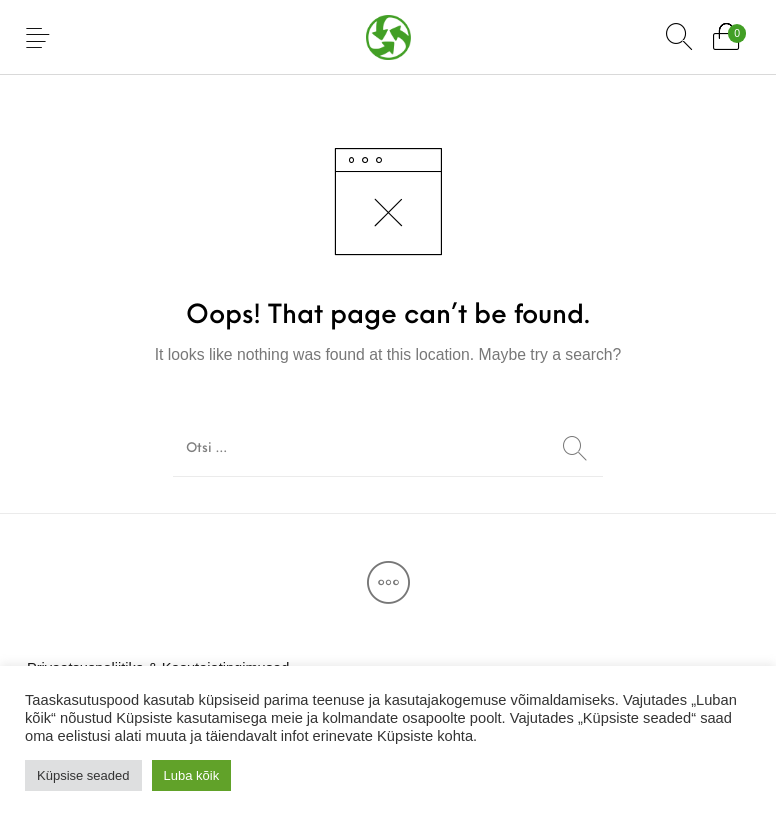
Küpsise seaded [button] (83, 775)
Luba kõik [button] (192, 775)
